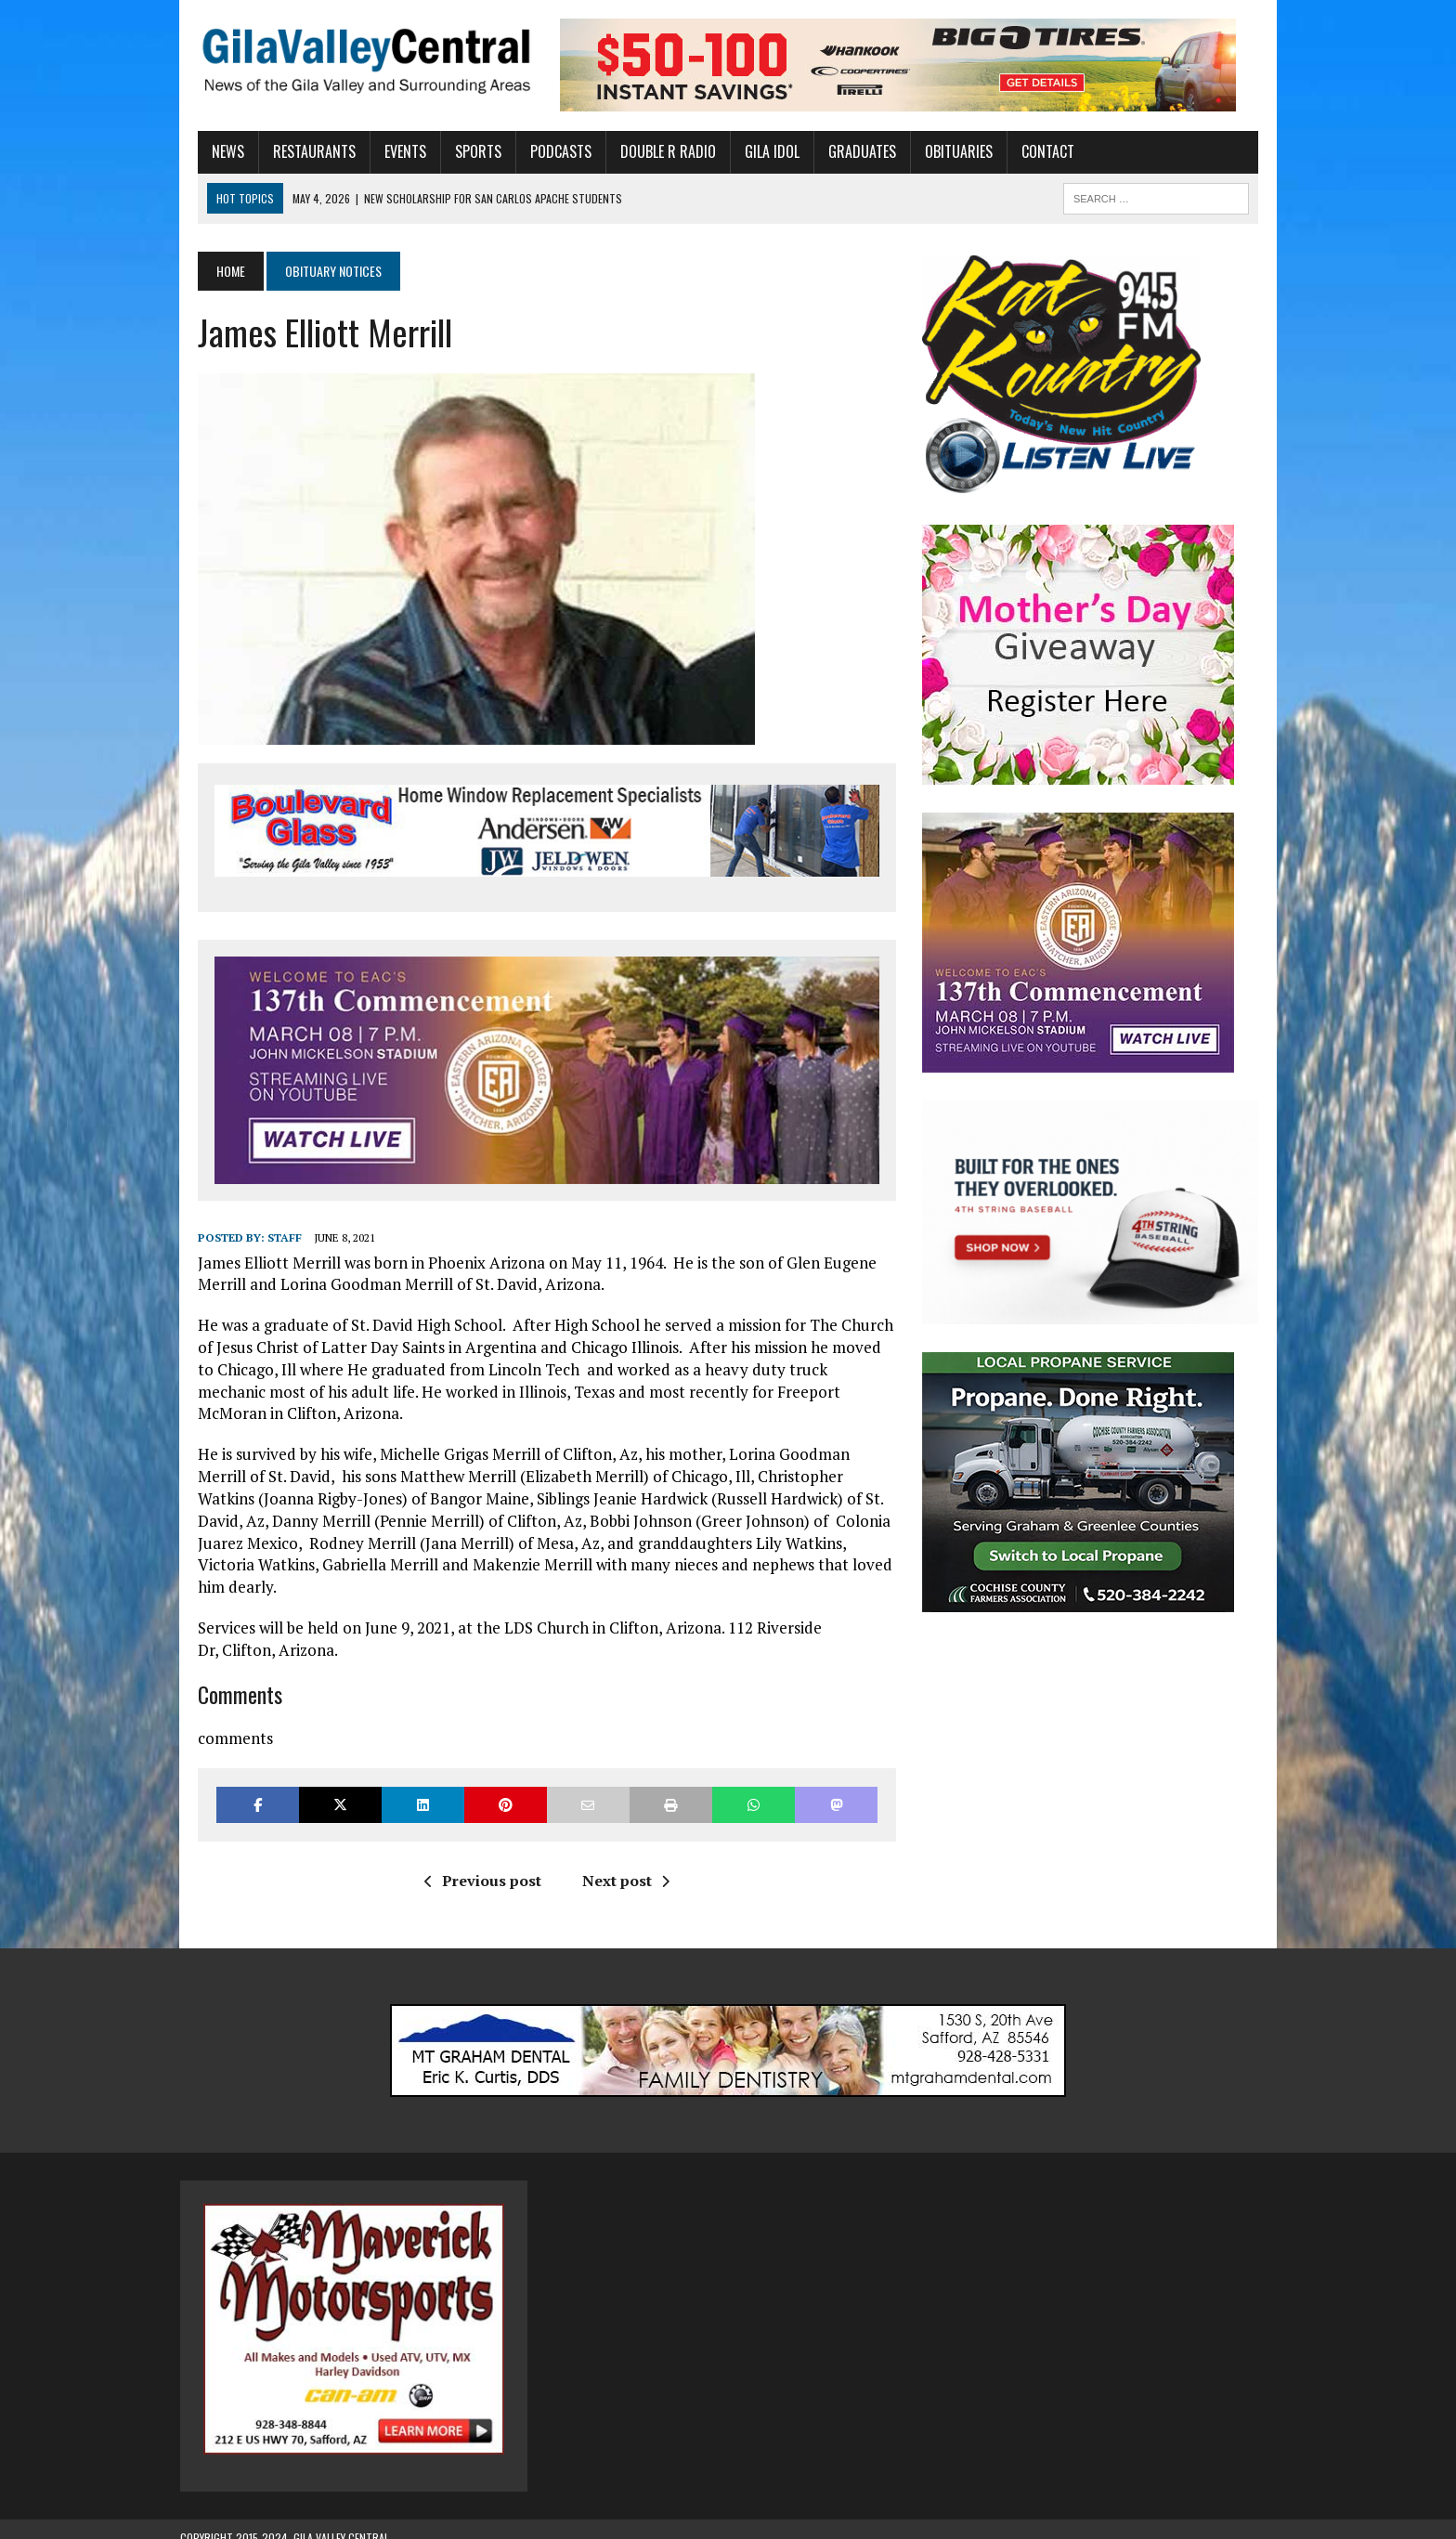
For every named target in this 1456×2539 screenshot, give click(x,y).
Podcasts (543, 151)
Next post (619, 1864)
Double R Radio (650, 151)
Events (388, 151)
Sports (460, 151)
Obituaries (941, 151)
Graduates (844, 151)
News (210, 151)
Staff (267, 1243)
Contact (1030, 151)
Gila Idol (754, 151)
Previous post (476, 1864)
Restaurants (296, 151)
